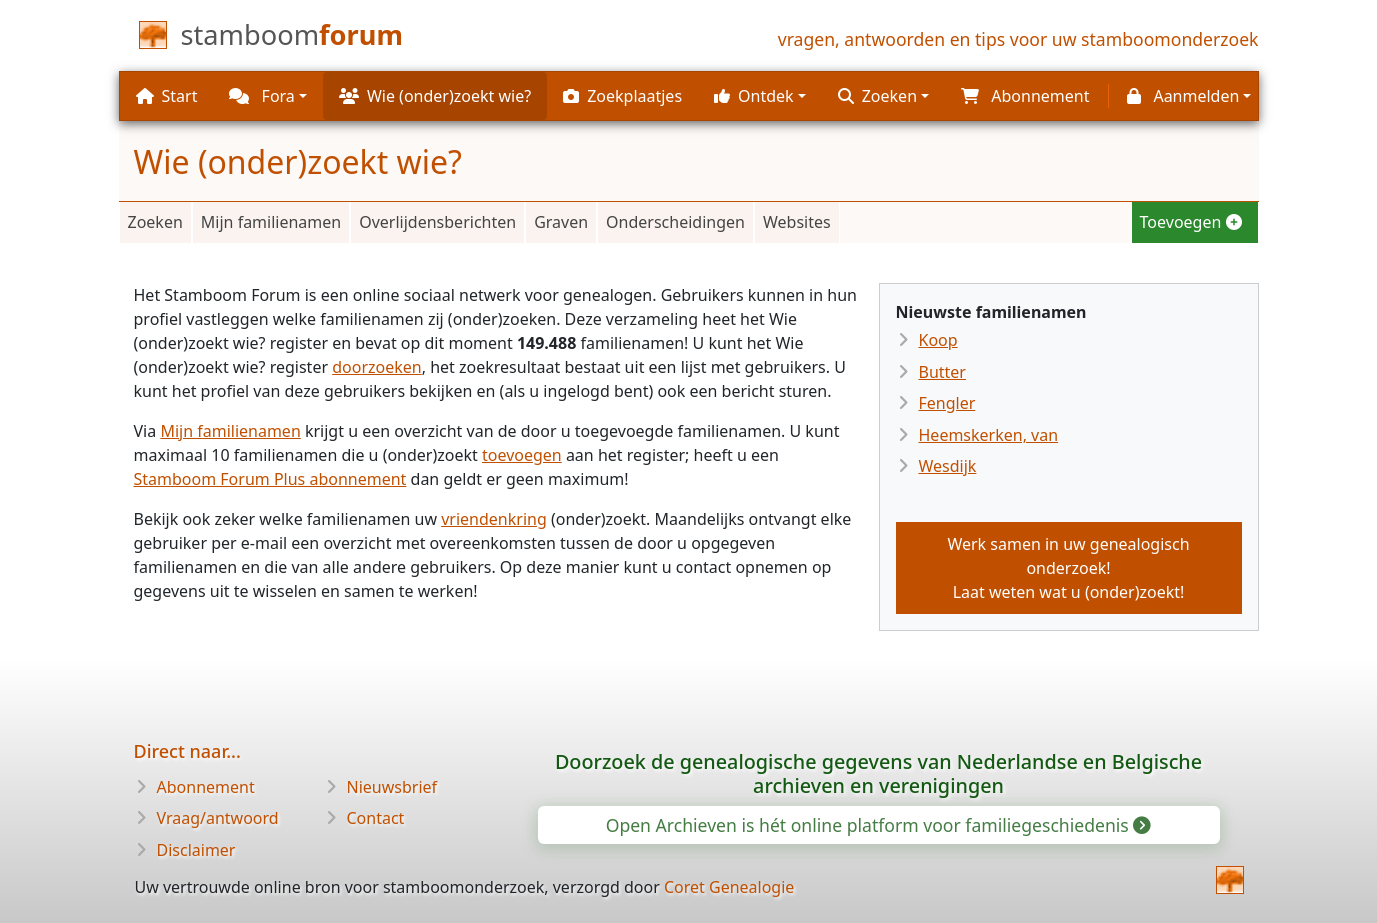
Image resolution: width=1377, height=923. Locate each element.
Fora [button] (261, 96)
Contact (376, 818)
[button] (760, 96)
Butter (942, 372)
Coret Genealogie (729, 887)
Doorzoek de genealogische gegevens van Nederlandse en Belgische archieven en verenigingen (878, 773)
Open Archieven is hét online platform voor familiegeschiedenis (877, 825)
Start (167, 96)
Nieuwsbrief (392, 787)
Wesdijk (948, 466)
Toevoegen (1191, 222)
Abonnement (206, 787)
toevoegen (522, 455)
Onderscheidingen (675, 222)
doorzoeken (377, 367)
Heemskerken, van (989, 435)
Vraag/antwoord (218, 818)
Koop (938, 340)
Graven (561, 222)
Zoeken (155, 222)
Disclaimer (196, 850)
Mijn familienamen (271, 222)
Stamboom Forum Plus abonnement (270, 479)
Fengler (947, 403)
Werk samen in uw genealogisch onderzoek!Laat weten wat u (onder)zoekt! (1068, 568)
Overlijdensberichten (437, 222)
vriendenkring (494, 519)
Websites (797, 222)
